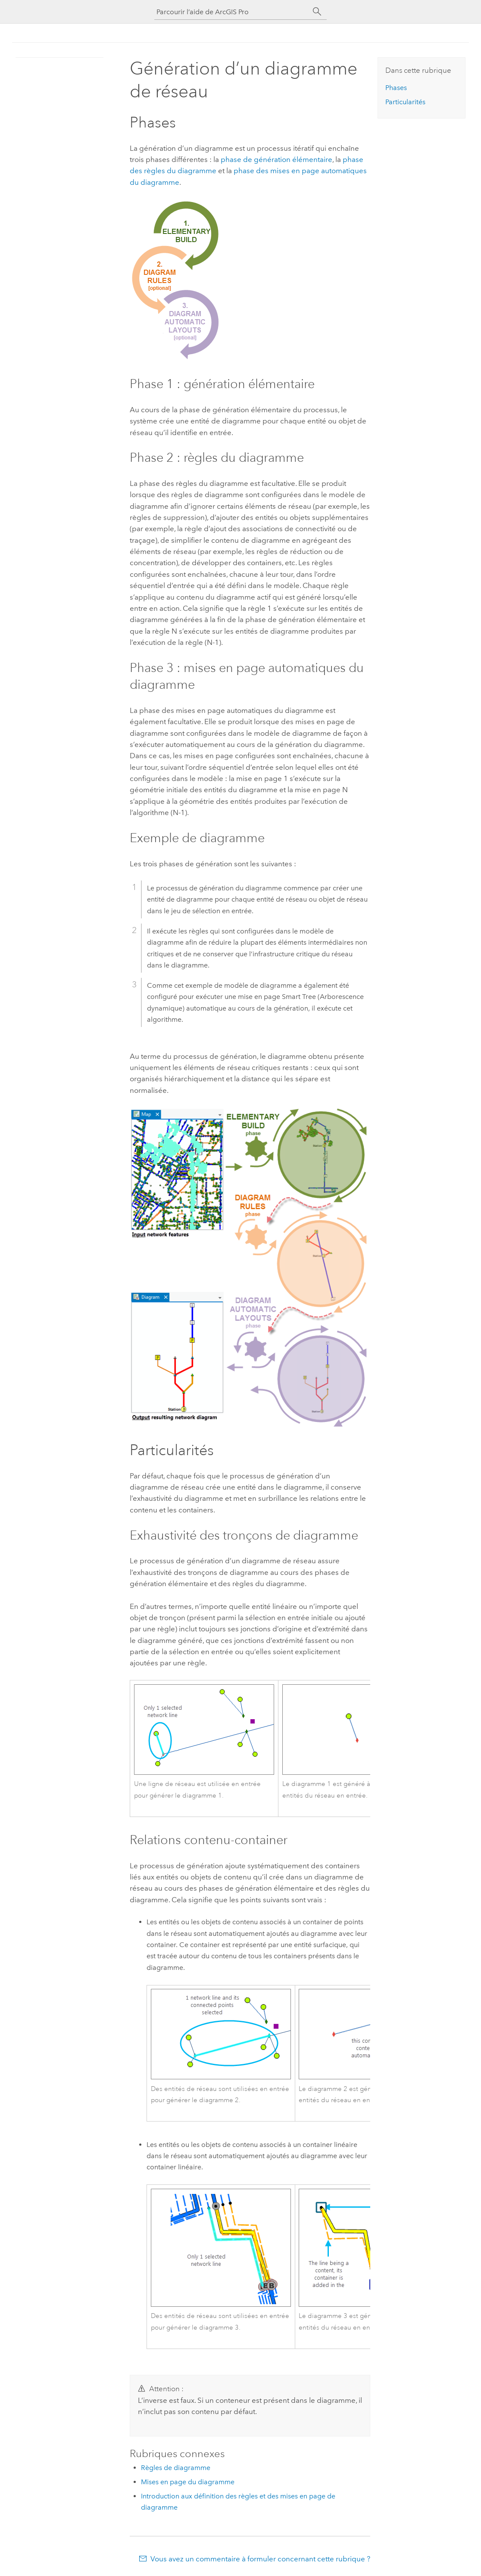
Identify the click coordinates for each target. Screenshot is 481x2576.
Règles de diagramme (175, 2468)
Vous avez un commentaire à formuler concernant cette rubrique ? (260, 2558)
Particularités (405, 102)
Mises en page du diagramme (187, 2482)
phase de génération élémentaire (276, 159)
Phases (396, 88)
